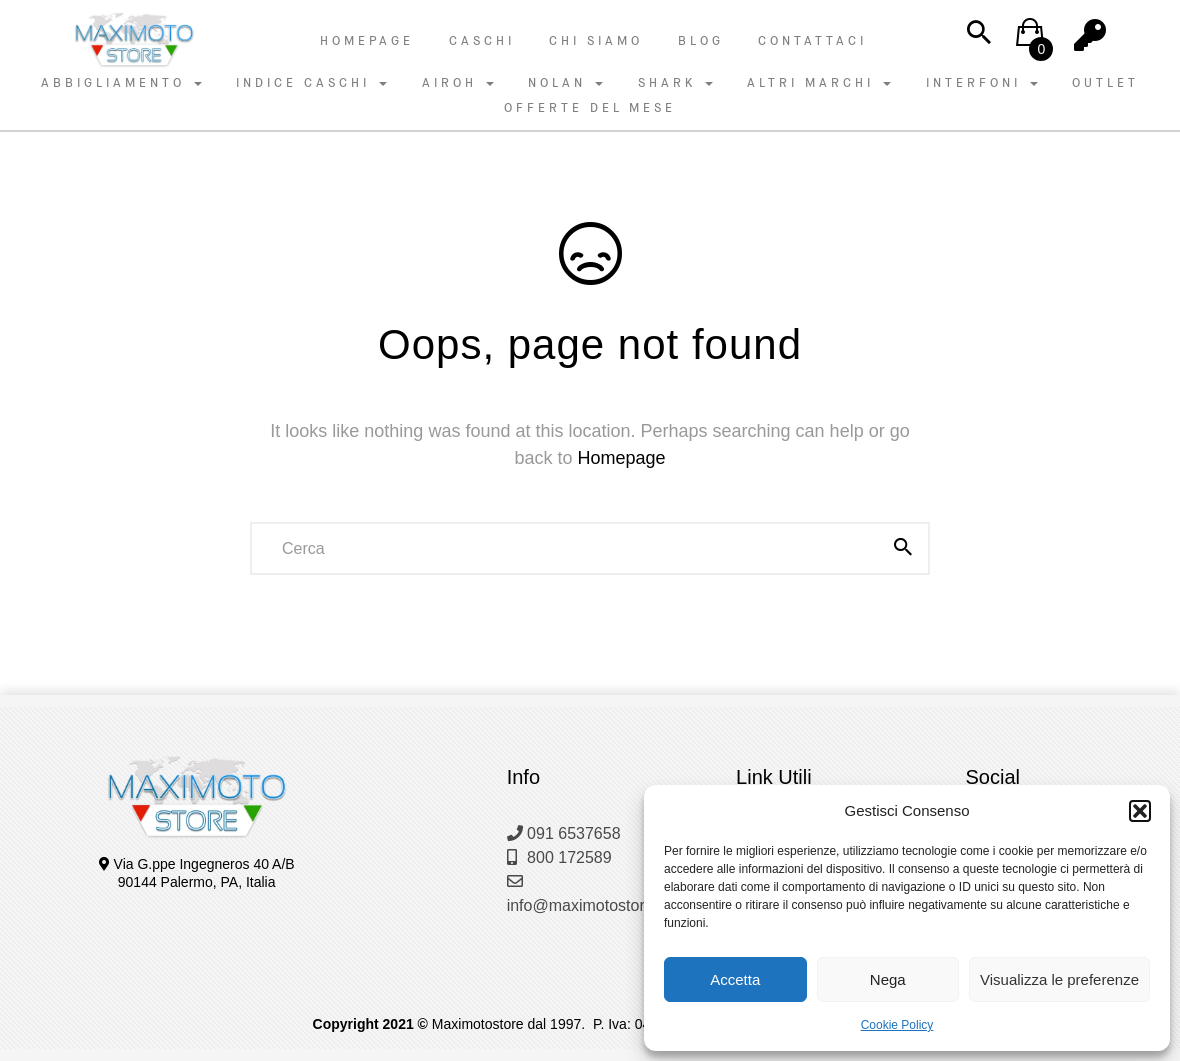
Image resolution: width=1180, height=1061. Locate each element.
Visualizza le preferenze (1059, 979)
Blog (701, 41)
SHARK (675, 83)
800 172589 (559, 857)
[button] (1140, 811)
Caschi (482, 41)
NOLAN (565, 83)
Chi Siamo (596, 41)
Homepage (367, 41)
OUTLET (1105, 83)
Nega (888, 979)
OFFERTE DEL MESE (590, 108)
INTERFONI (982, 83)
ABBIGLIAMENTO (121, 83)
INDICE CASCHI (311, 83)
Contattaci (812, 41)
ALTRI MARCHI (819, 83)
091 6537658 (564, 833)
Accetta (735, 979)
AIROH (458, 83)
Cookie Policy (897, 1025)
